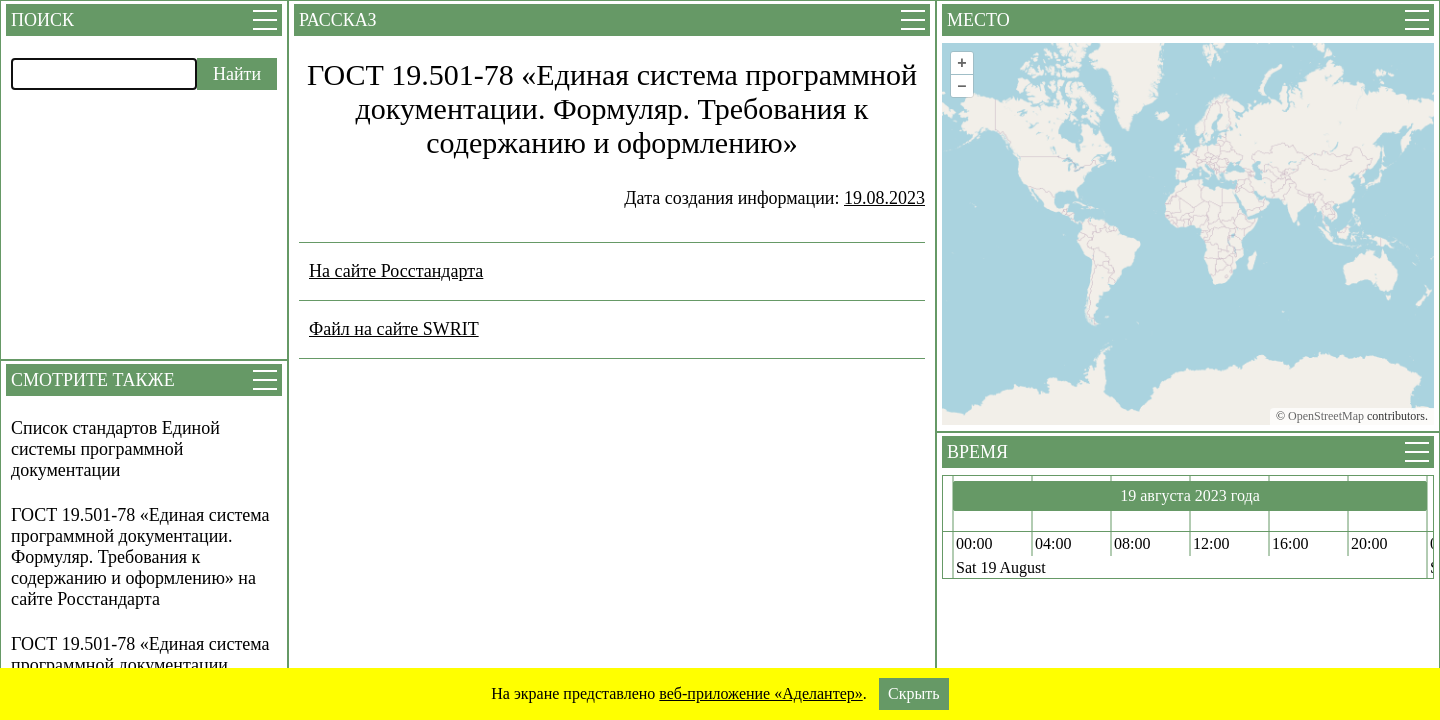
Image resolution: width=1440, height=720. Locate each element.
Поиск (42, 20)
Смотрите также (93, 380)
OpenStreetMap (1326, 416)
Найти (237, 74)
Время (977, 452)
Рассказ (337, 20)
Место (978, 20)
